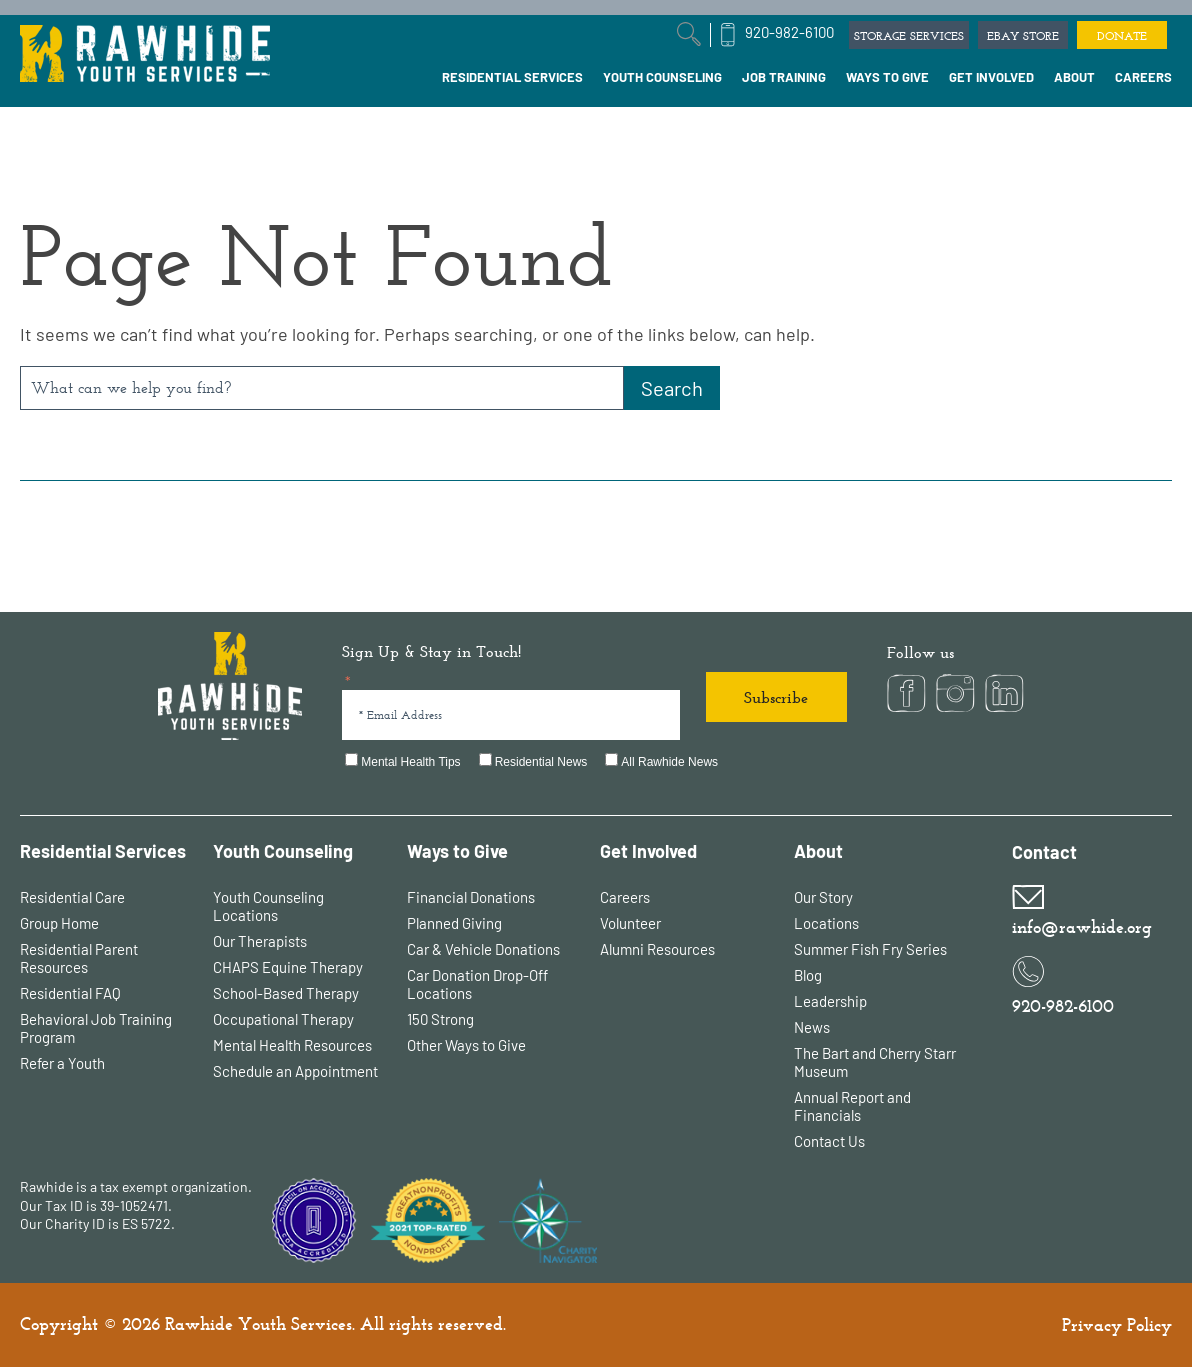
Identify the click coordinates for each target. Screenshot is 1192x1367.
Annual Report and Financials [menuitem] (852, 1106)
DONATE (1122, 36)
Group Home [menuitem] (59, 923)
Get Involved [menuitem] (648, 851)
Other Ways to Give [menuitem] (466, 1045)
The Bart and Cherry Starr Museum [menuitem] (875, 1062)
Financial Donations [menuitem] (471, 897)
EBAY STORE (1023, 36)
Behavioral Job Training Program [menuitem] (96, 1028)
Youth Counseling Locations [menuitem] (268, 906)
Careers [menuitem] (625, 897)
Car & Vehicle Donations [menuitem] (483, 949)
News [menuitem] (812, 1027)
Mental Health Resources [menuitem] (292, 1045)
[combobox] (322, 388)
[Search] (672, 388)
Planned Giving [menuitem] (454, 923)
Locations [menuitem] (826, 923)
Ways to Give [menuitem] (457, 851)
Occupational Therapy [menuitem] (283, 1019)
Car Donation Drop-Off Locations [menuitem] (477, 984)
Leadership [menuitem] (830, 1001)
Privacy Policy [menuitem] (1117, 1325)
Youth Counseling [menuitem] (283, 851)
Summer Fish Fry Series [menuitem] (870, 949)
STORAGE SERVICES (909, 36)
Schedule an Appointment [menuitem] (295, 1071)
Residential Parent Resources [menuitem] (79, 958)
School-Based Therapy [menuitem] (286, 993)
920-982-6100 (789, 32)
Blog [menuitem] (808, 975)
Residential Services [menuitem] (103, 851)
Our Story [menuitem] (823, 897)
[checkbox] (594, 763)
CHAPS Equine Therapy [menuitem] (288, 967)
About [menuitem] (818, 851)
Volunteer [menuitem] (630, 923)
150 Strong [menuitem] (440, 1019)
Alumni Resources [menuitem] (657, 949)
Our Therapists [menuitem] (260, 941)
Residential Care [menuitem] (72, 897)
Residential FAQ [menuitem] (70, 993)
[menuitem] (512, 78)
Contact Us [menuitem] (829, 1141)
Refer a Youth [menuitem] (62, 1063)
